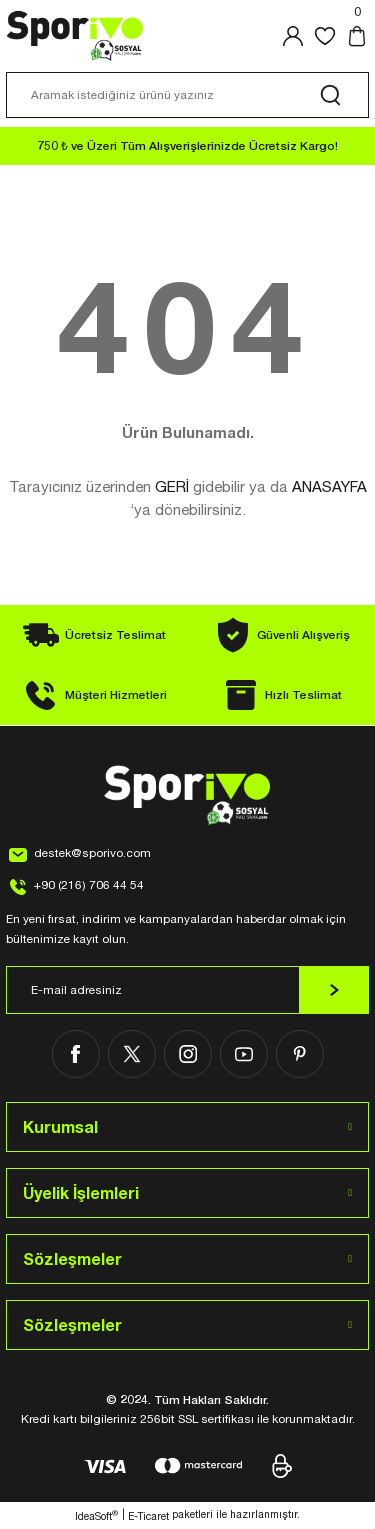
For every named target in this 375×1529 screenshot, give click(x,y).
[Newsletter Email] (187, 990)
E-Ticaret (148, 1516)
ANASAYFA (329, 486)
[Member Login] (293, 36)
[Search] (187, 95)
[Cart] (357, 36)
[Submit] (334, 990)
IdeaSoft (96, 1515)
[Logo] (75, 36)
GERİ (172, 486)
